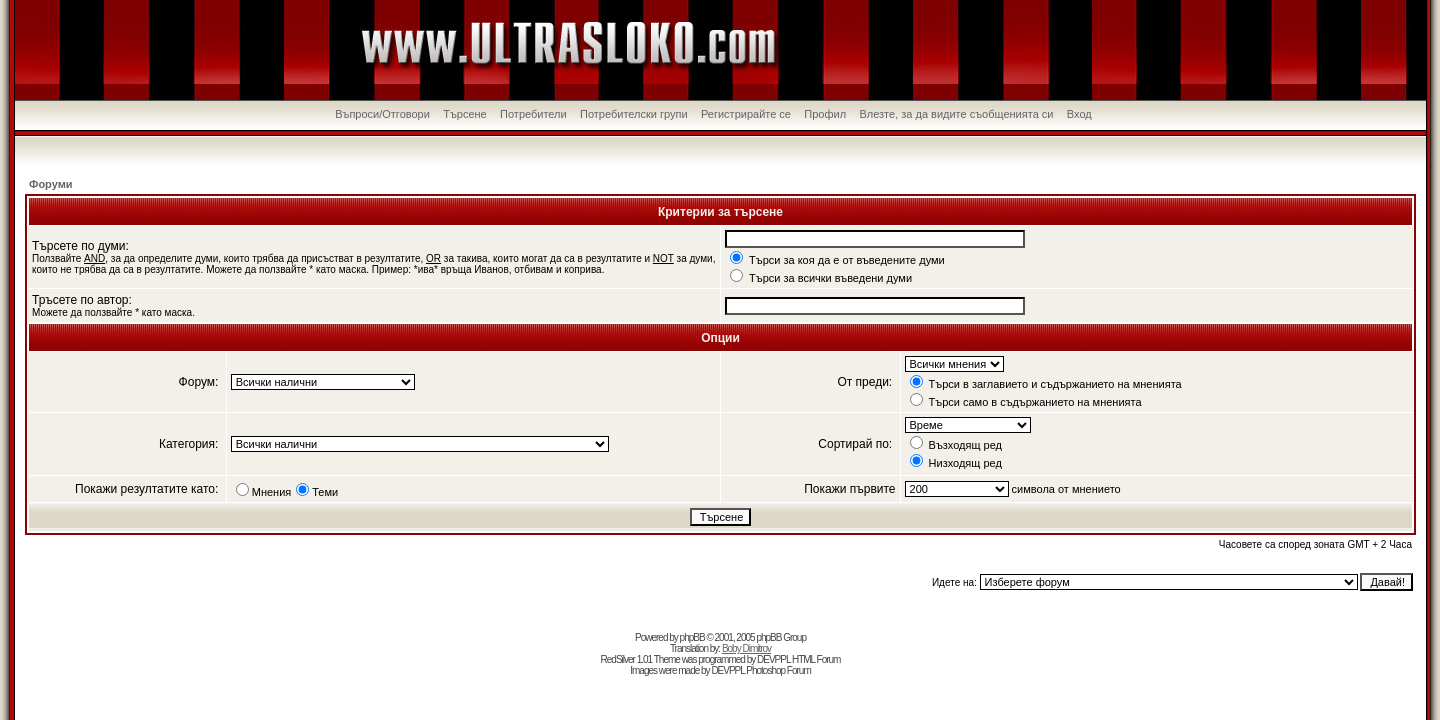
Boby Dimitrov (746, 648)
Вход (1079, 114)
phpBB (692, 637)
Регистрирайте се (746, 114)
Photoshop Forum (778, 670)
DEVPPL (773, 659)
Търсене (465, 114)
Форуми (51, 184)
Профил (825, 114)
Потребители (533, 114)
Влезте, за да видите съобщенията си (956, 114)
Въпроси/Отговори (382, 114)
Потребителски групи (634, 114)
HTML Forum (816, 659)
